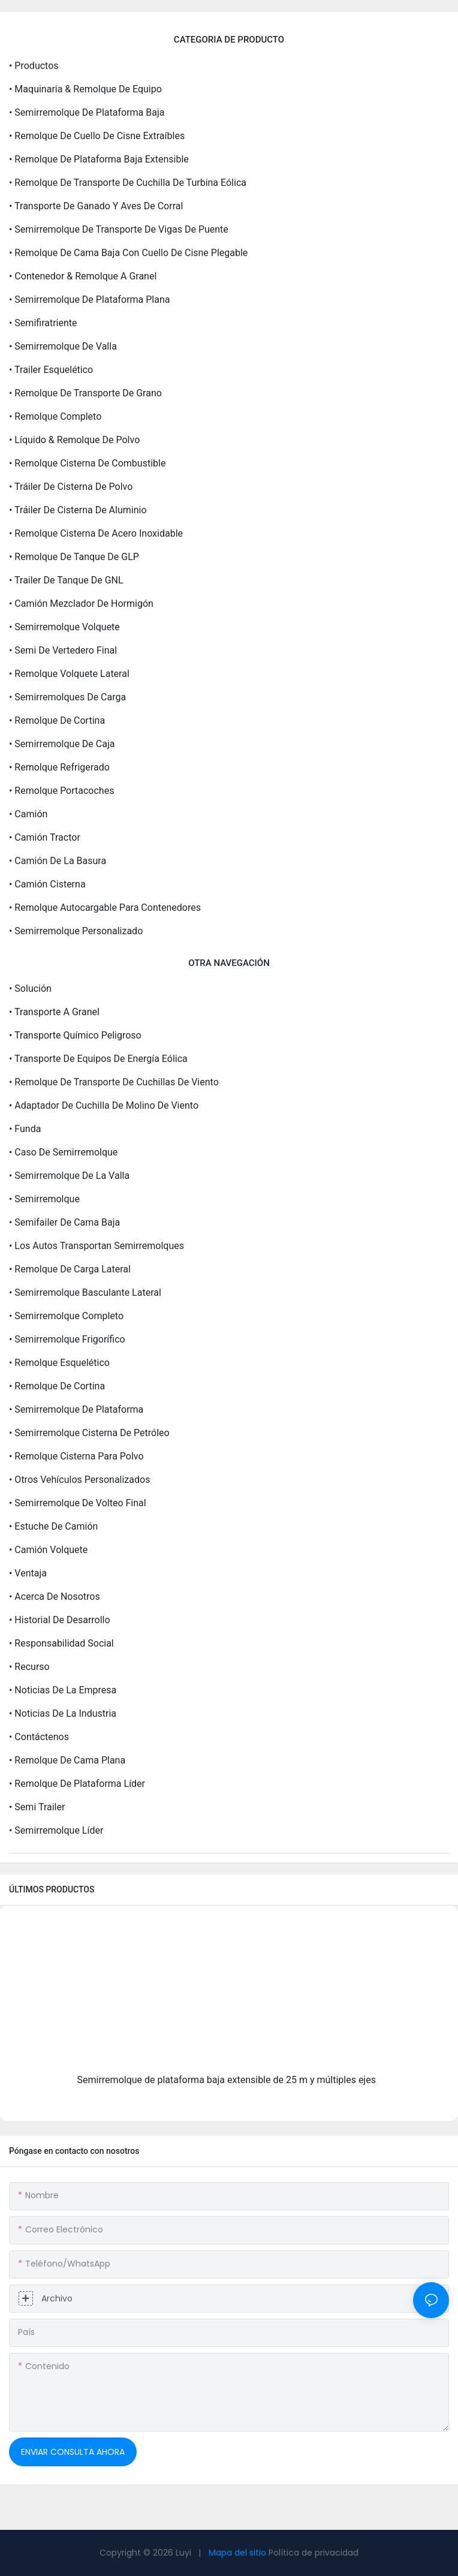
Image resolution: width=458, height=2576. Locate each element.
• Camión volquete (48, 1549)
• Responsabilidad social (61, 1643)
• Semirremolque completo (66, 1316)
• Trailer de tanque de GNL (66, 580)
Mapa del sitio (237, 2553)
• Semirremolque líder (56, 1830)
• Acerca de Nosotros (54, 1596)
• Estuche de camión (53, 1526)
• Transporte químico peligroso (75, 1035)
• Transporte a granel (54, 1012)
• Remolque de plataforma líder (77, 1783)
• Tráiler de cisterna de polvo (70, 486)
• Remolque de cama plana (67, 1760)
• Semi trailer (37, 1807)
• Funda (25, 1128)
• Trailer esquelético (51, 369)
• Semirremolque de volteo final (77, 1503)
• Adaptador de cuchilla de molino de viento (103, 1105)
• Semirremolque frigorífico (67, 1339)
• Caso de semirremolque (63, 1152)
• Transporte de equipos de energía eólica (98, 1058)
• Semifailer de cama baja (64, 1222)
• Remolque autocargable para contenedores (105, 907)
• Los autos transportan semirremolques (96, 1245)
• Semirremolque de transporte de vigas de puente (118, 229)
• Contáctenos (39, 1737)
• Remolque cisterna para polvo (76, 1456)
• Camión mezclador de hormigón (81, 603)
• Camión (28, 814)
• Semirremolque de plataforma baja (86, 112)
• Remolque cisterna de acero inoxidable (96, 533)
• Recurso (29, 1666)
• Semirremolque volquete (64, 627)
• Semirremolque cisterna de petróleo (89, 1433)
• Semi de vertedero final (63, 650)
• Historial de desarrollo (59, 1620)
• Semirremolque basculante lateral (85, 1292)
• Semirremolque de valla (63, 346)
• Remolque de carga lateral (70, 1269)
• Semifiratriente (43, 323)
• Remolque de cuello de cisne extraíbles (97, 136)
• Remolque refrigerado (59, 767)
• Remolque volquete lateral (69, 673)
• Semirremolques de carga (67, 697)
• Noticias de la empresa (62, 1690)
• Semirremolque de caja (62, 744)
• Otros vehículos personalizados (79, 1479)
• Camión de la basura (57, 860)
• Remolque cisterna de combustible (87, 463)
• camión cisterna (47, 884)
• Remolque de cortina (57, 720)
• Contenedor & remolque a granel (82, 276)
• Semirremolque (44, 1199)
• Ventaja (28, 1573)
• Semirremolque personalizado (76, 931)
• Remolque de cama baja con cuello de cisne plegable (128, 252)
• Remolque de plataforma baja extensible (99, 159)
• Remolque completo (55, 416)
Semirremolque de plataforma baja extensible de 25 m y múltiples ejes (226, 2080)
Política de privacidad (313, 2553)
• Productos (34, 65)
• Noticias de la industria (62, 1713)
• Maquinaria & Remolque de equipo (85, 89)
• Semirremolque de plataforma (76, 1409)
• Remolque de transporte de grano (85, 393)
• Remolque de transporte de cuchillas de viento (114, 1082)
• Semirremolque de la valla (69, 1175)
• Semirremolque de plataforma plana (89, 299)
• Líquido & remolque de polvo (74, 440)
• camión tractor (44, 837)
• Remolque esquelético (59, 1362)
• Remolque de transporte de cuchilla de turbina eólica (127, 182)
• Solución (30, 988)
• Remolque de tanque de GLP (74, 556)
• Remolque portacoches (61, 790)
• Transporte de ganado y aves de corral (96, 206)
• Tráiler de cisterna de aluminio (78, 510)
